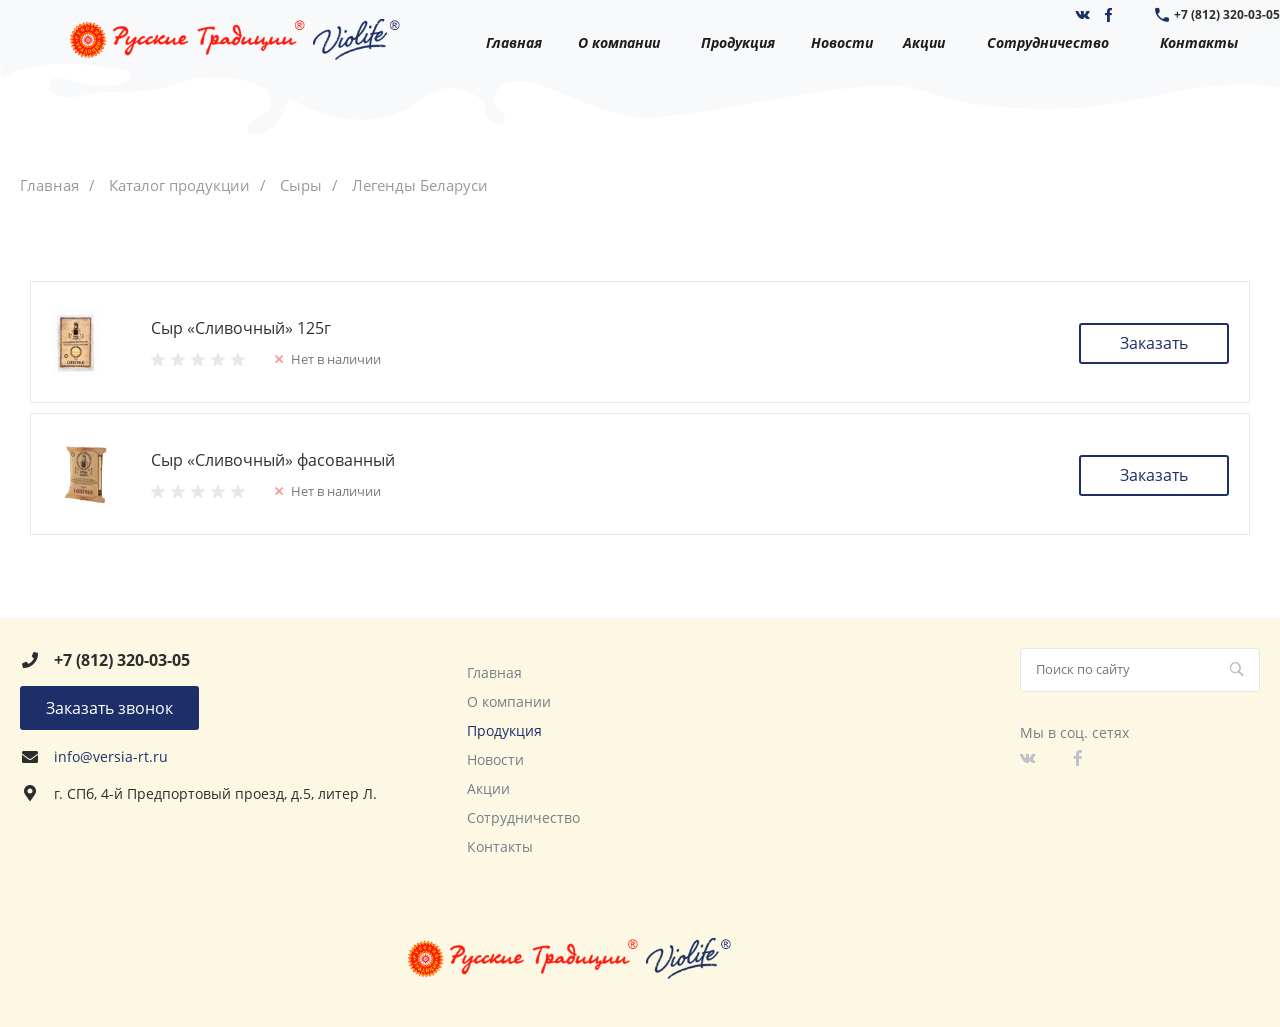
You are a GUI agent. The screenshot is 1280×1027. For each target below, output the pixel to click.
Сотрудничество (523, 817)
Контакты (500, 846)
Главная (494, 672)
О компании (509, 701)
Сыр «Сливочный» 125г (241, 328)
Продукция (504, 730)
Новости (495, 759)
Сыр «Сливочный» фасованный (273, 460)
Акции (488, 788)
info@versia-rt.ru (111, 756)
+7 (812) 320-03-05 (1227, 14)
